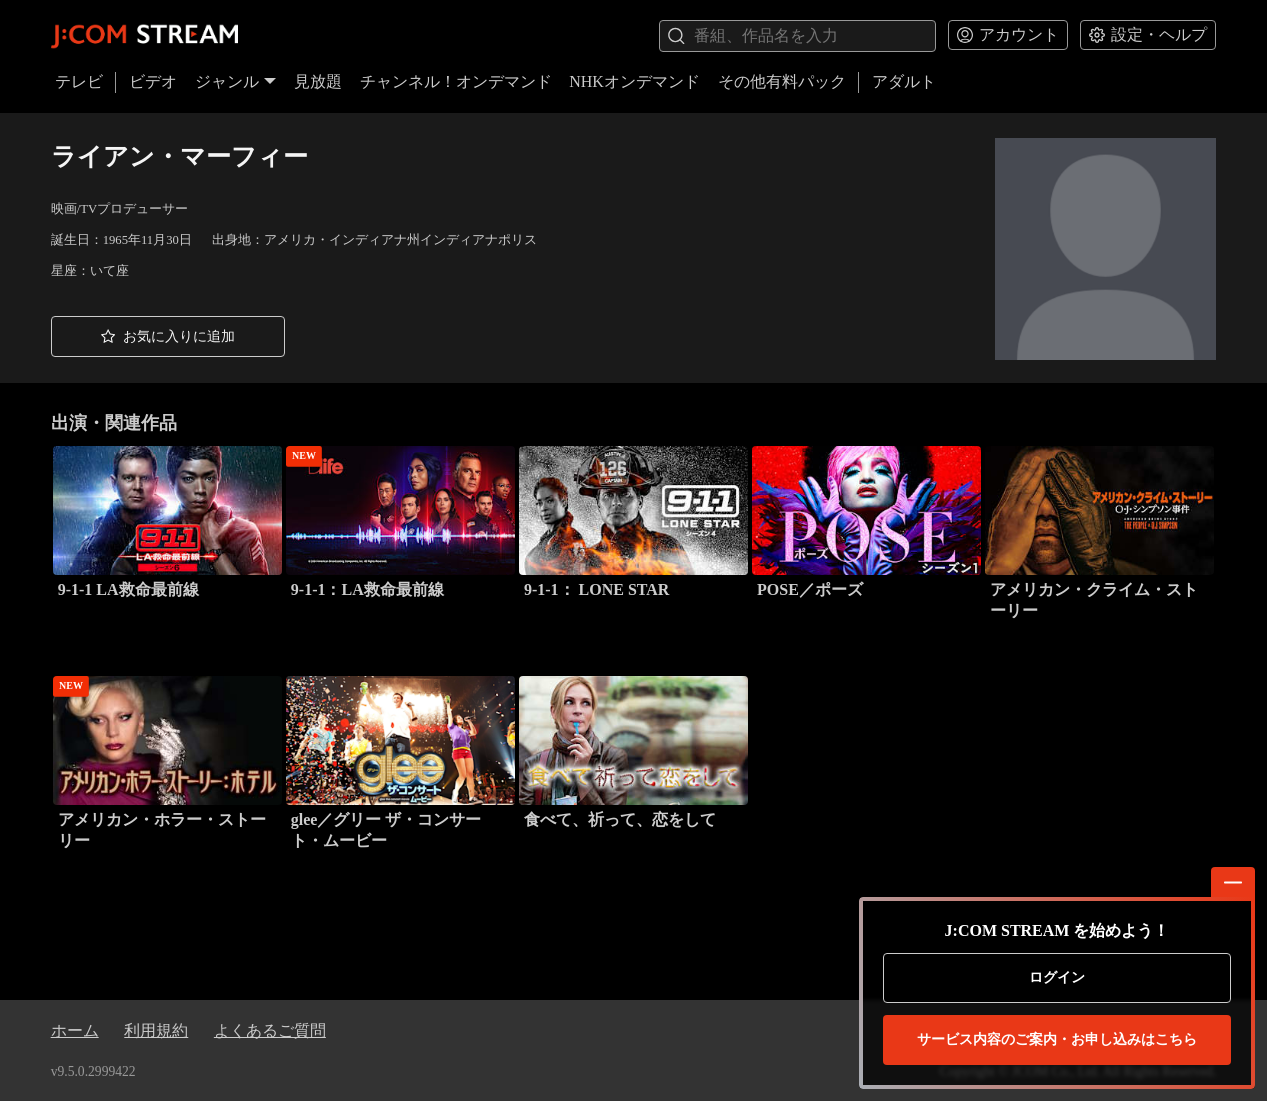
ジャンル (236, 81)
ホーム (75, 1030)
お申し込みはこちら (1057, 1040)
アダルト (904, 81)
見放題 (318, 81)
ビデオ (153, 81)
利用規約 (156, 1030)
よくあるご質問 (270, 1030)
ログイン (1057, 977)
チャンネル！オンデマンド (456, 81)
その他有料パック (782, 81)
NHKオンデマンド (634, 81)
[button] (168, 337)
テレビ (79, 81)
